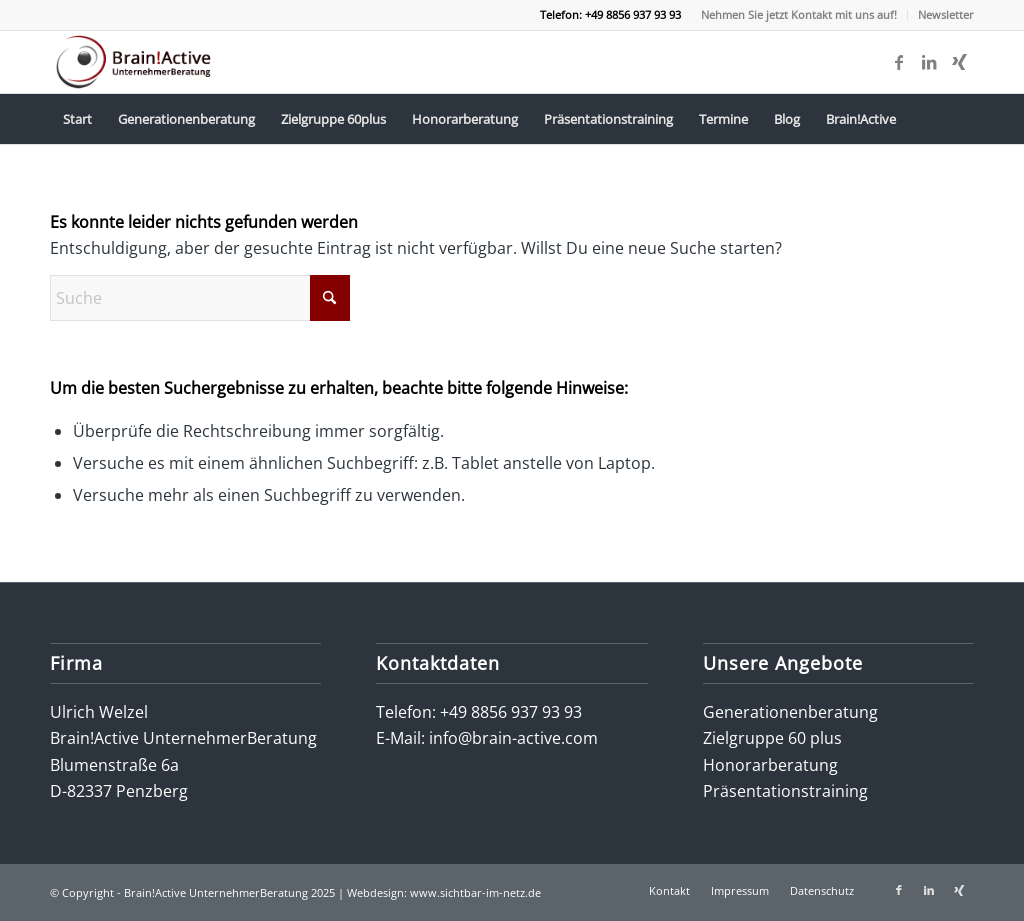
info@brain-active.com (513, 738)
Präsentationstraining (785, 791)
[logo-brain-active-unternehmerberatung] (135, 62)
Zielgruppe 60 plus (772, 738)
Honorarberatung (770, 765)
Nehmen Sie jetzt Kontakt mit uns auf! (799, 14)
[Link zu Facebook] (899, 62)
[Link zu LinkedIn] (929, 62)
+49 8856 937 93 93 (511, 712)
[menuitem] (799, 15)
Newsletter (946, 14)
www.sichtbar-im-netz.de (475, 892)
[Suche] (200, 298)
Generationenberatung (790, 712)
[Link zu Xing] (959, 62)
